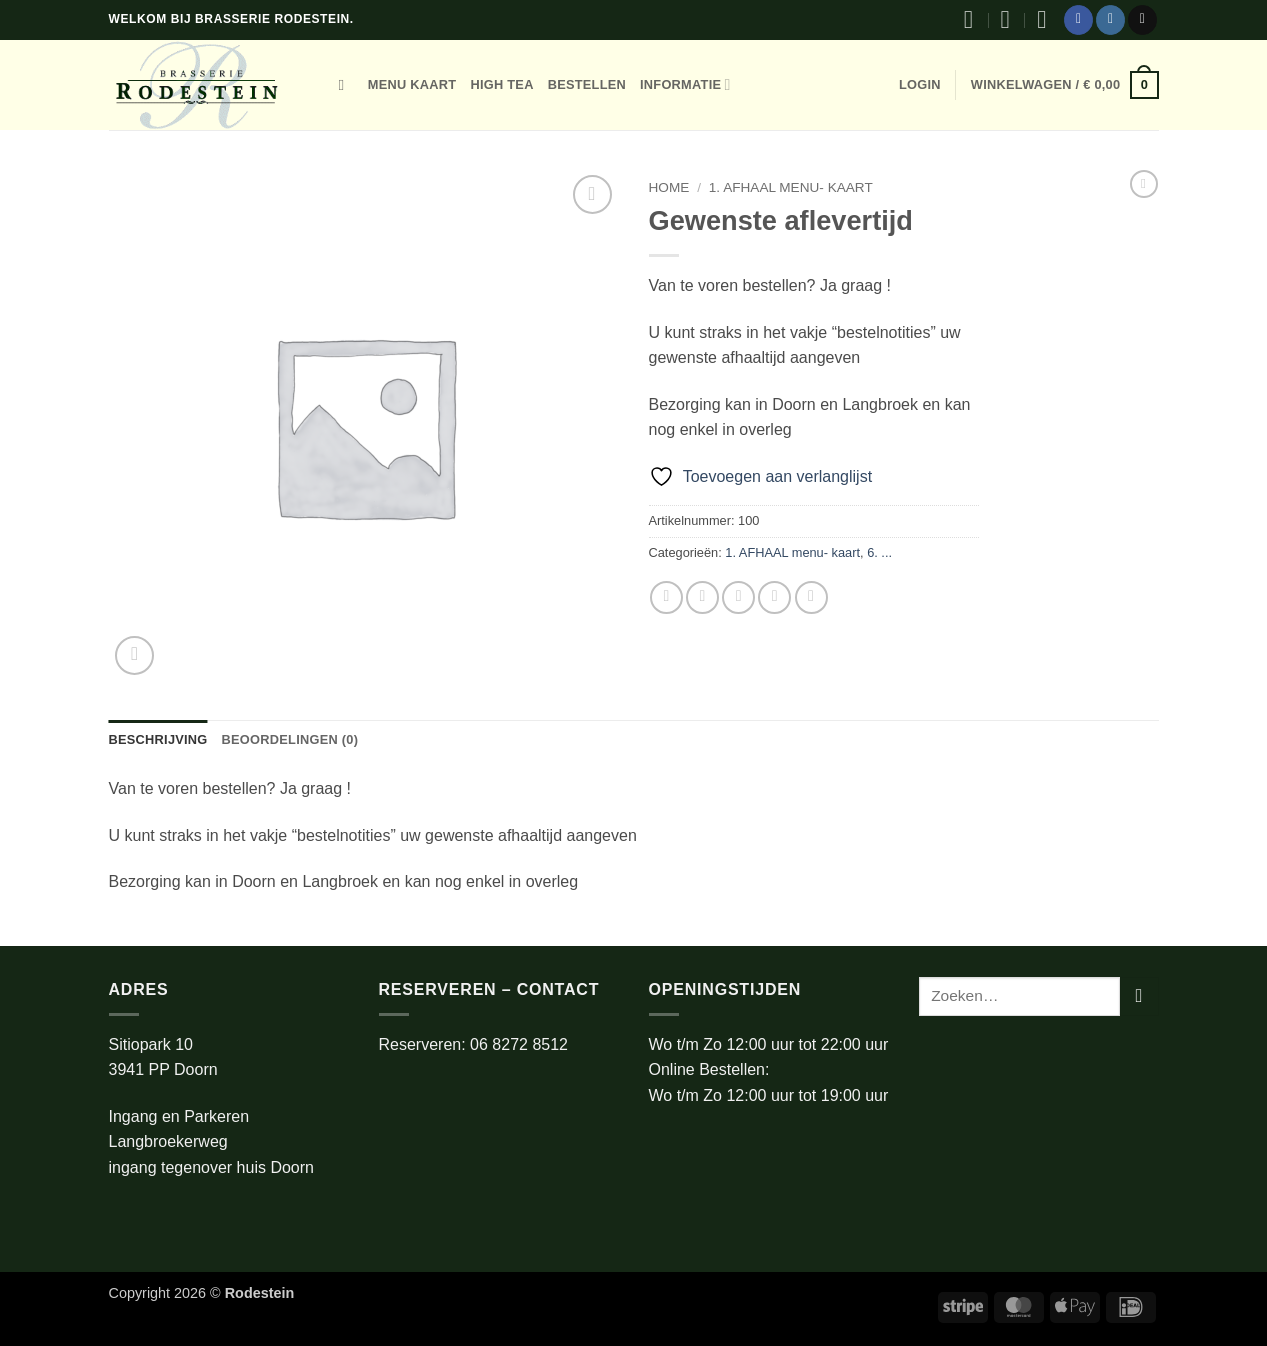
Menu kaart (412, 84)
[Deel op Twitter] (702, 597)
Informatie (685, 84)
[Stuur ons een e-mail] (1142, 20)
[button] (920, 85)
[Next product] (1144, 184)
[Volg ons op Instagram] (1110, 20)
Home (669, 187)
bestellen (587, 84)
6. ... (879, 552)
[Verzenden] (1139, 996)
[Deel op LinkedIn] (811, 597)
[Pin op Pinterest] (774, 597)
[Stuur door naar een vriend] (738, 597)
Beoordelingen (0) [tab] (290, 739)
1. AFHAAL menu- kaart (791, 187)
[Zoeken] (346, 85)
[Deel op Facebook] (666, 597)
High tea (501, 84)
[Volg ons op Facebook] (1078, 20)
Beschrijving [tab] (158, 739)
